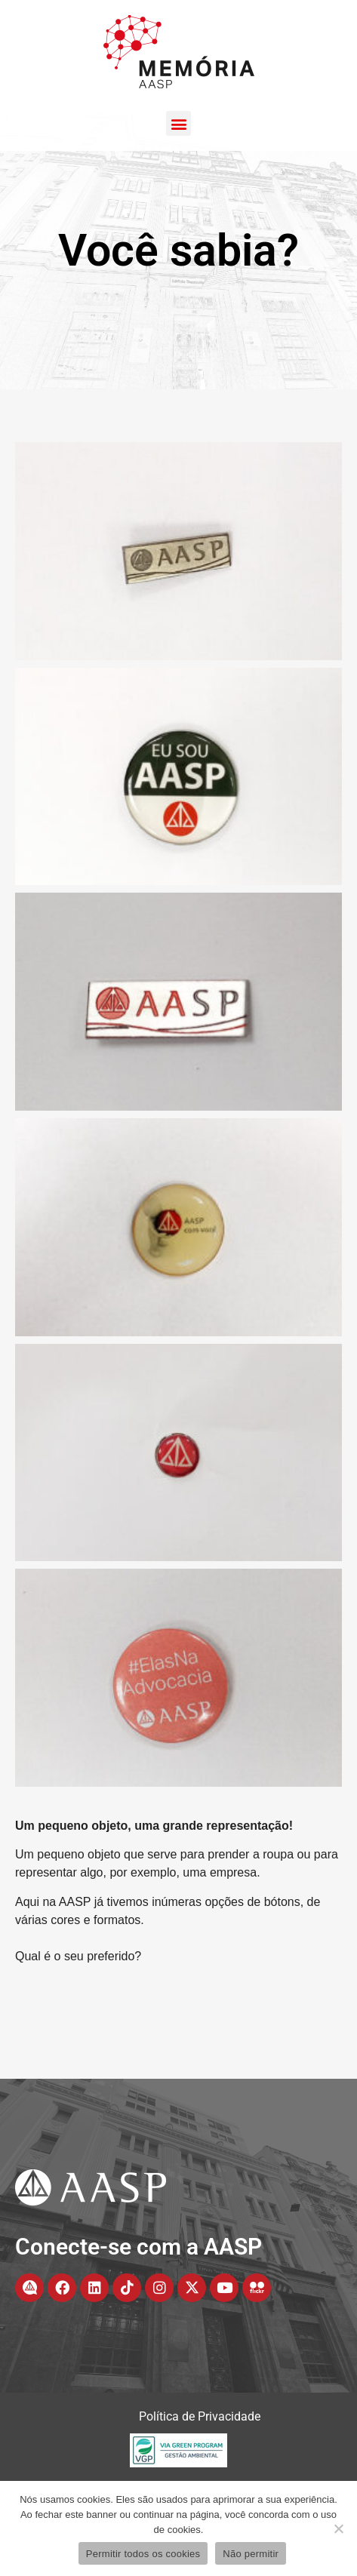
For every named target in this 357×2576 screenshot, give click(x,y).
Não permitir (251, 2553)
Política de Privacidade (199, 2471)
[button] (178, 123)
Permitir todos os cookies (143, 2553)
